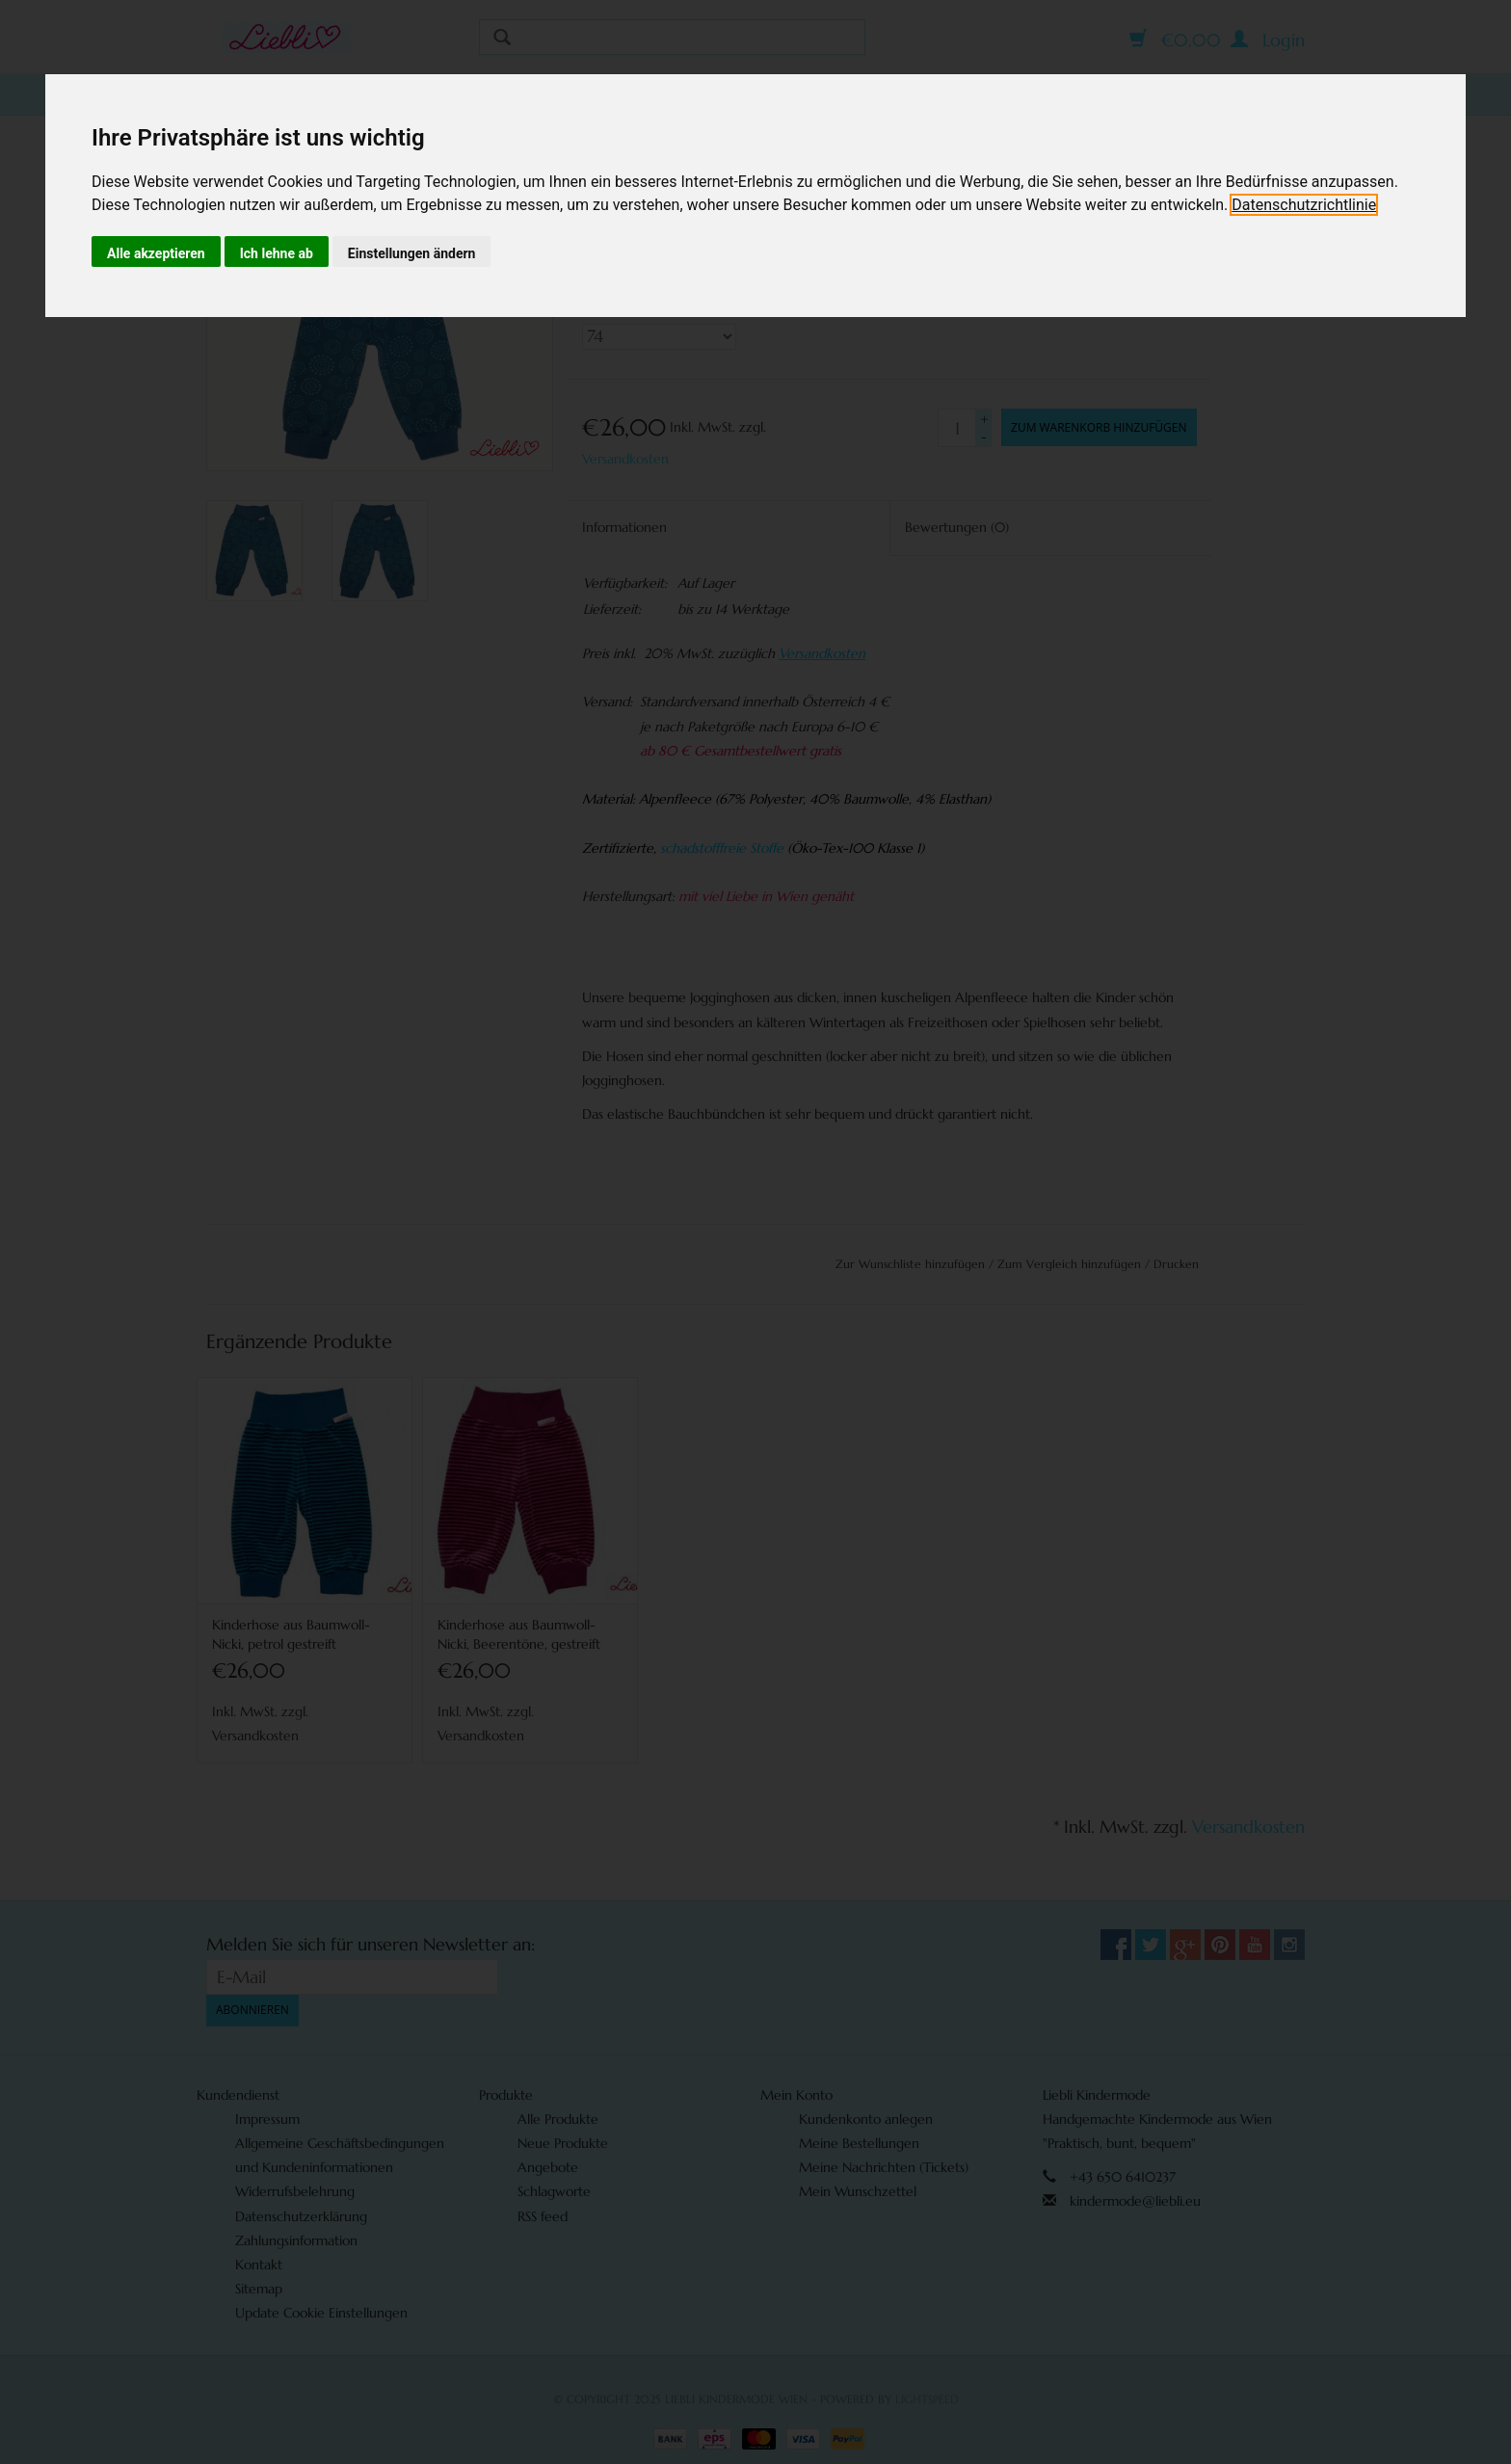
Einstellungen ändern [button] (412, 253)
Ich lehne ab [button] (276, 253)
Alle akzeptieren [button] (156, 253)
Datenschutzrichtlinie (1304, 205)
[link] (1304, 205)
